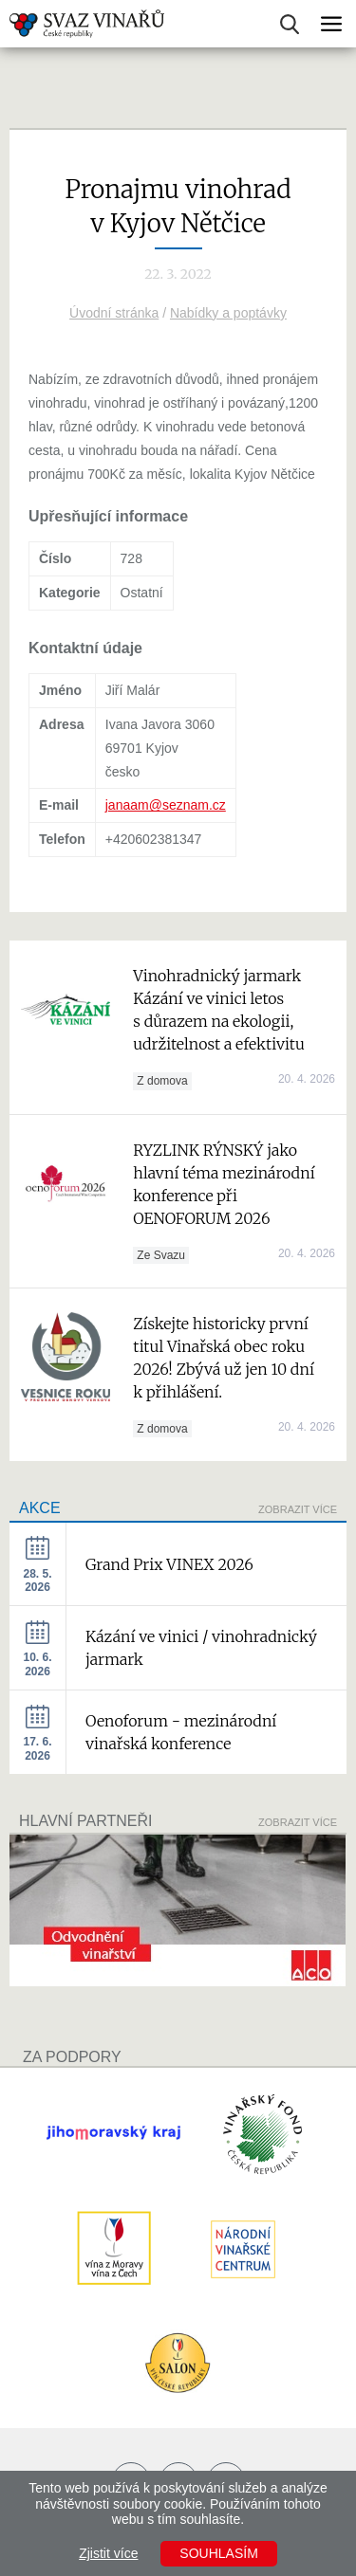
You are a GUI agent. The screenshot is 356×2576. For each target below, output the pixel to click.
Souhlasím (218, 2553)
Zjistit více (108, 2553)
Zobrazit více (297, 1509)
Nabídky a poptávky (228, 312)
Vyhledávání (289, 24)
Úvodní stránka (114, 312)
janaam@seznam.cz (165, 805)
